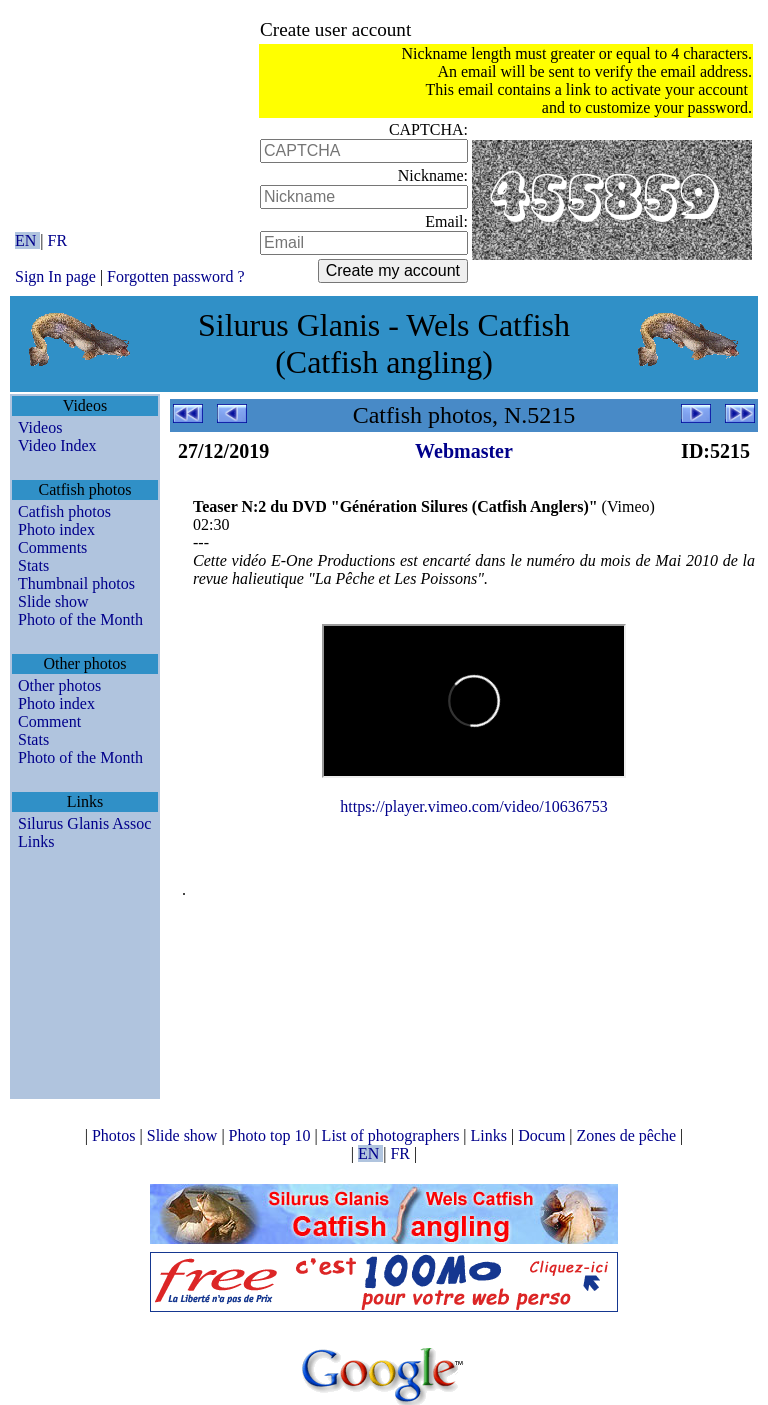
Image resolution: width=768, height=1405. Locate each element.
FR (58, 240)
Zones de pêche (629, 1135)
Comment (49, 721)
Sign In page (55, 276)
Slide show (53, 601)
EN (27, 240)
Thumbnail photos (76, 583)
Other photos (59, 685)
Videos (40, 427)
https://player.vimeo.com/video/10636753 (474, 806)
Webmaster (464, 451)
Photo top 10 (272, 1135)
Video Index (57, 445)
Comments (52, 547)
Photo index (56, 529)
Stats (33, 565)
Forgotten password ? (175, 276)
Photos (116, 1135)
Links (36, 841)
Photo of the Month (80, 619)
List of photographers (393, 1135)
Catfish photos (64, 511)
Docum (543, 1135)
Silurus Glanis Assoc (84, 823)
